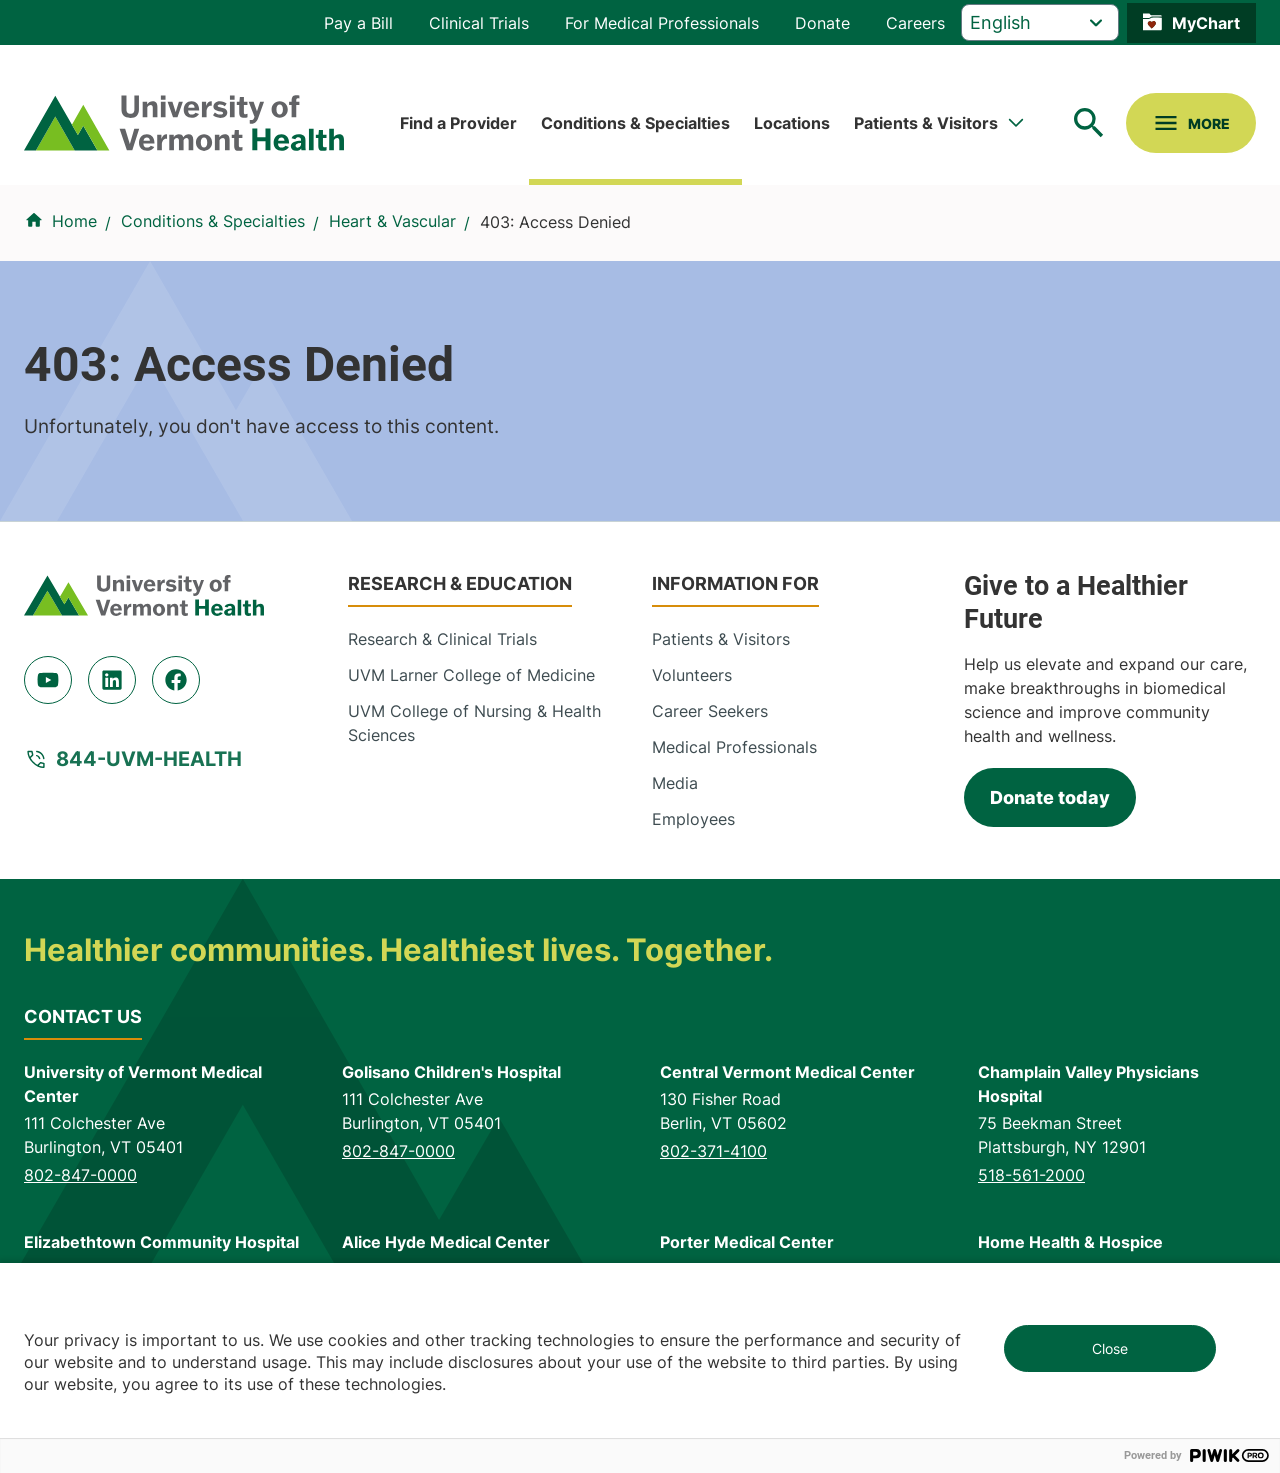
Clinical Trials (479, 23)
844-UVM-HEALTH (149, 759)
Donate (822, 23)
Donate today (1050, 797)
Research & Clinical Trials (442, 639)
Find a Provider (458, 123)
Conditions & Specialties (635, 123)
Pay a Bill (358, 23)
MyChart (1206, 23)
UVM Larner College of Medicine (471, 675)
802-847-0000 (80, 1175)
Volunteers (692, 675)
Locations (792, 123)
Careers (915, 23)
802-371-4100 (713, 1151)
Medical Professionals (734, 747)
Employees (693, 819)
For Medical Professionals (662, 23)
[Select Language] (1040, 22)
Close (1110, 1348)
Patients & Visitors (926, 123)
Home (74, 221)
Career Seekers (710, 711)
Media (675, 783)
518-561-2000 (1031, 1175)
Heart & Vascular (392, 221)
